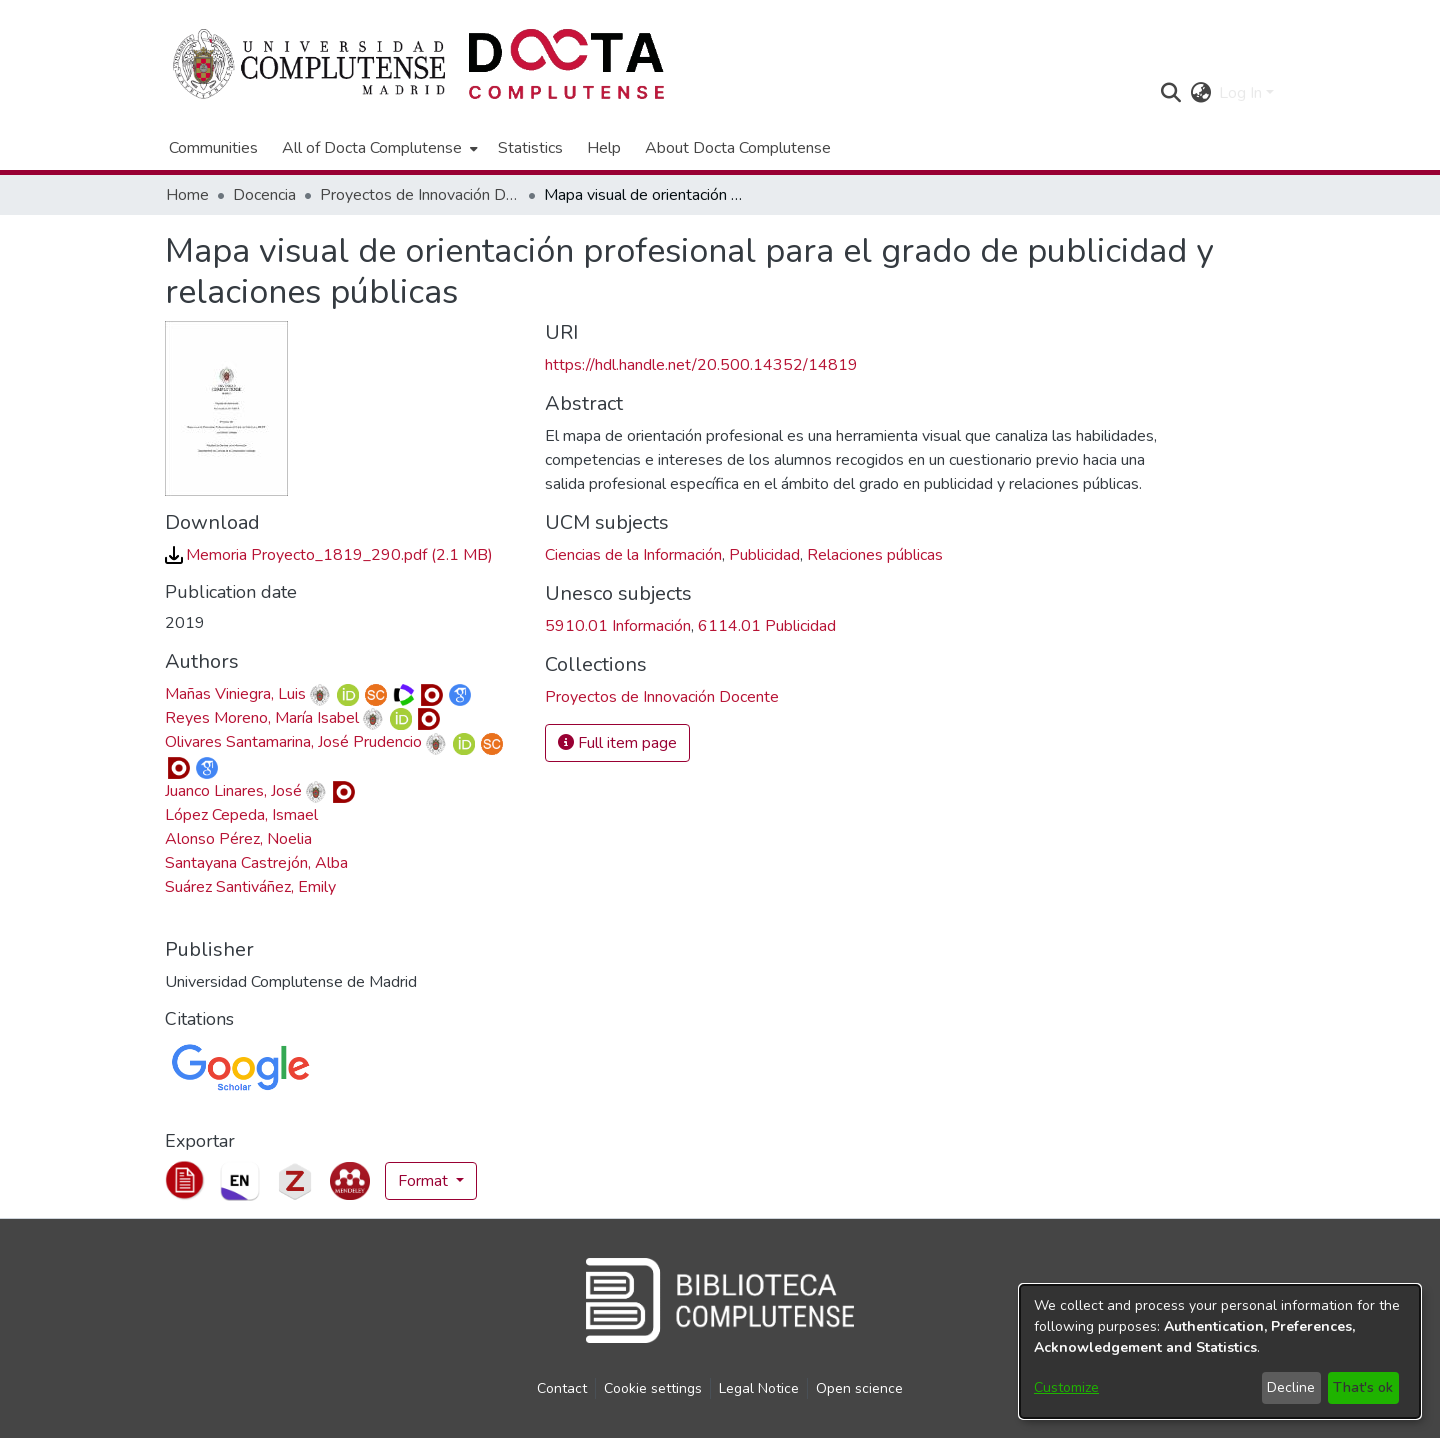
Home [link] (187, 195)
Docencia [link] (264, 195)
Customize (1066, 1387)
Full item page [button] (617, 743)
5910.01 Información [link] (618, 626)
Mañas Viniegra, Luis (235, 694)
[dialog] (1220, 1351)
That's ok (1363, 1387)
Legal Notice (759, 1388)
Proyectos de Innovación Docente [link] (420, 195)
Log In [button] (1242, 93)
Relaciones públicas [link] (875, 555)
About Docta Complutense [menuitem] (738, 148)
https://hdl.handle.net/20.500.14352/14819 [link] (701, 365)
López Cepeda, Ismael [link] (241, 815)
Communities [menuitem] (213, 148)
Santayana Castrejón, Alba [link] (256, 863)
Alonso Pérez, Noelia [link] (238, 839)
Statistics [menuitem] (530, 148)
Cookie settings (653, 1388)
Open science (859, 1388)
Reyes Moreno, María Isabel (262, 718)
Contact (562, 1388)
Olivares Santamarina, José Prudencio (293, 742)
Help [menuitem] (604, 148)
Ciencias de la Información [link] (633, 555)
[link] (329, 555)
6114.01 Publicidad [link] (767, 626)
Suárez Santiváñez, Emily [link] (250, 887)
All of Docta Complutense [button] (372, 148)
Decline (1291, 1387)
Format (425, 1181)
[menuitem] (378, 148)
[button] (1170, 93)
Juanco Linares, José (233, 791)
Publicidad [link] (764, 555)
